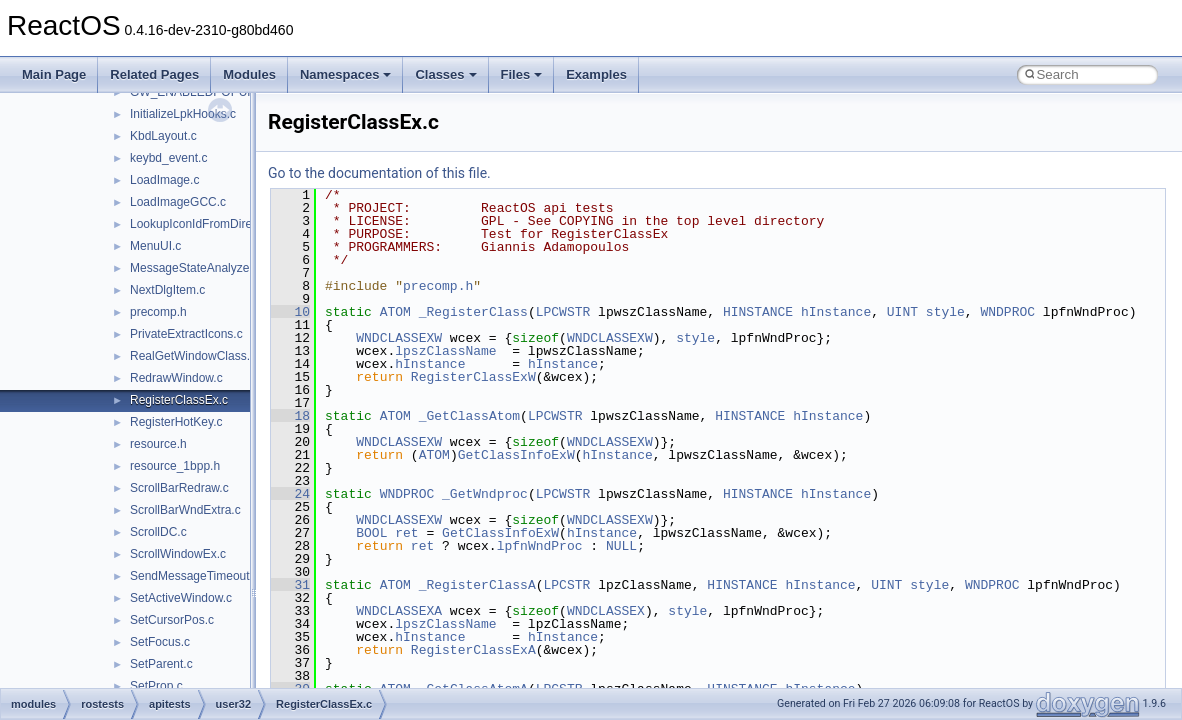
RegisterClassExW (473, 377)
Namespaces (346, 74)
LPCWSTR (563, 312)
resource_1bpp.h (175, 466)
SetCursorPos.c (172, 620)
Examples (596, 74)
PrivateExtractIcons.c (186, 334)
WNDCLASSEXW (399, 338)
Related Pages (154, 74)
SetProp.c (156, 686)
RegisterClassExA (473, 650)
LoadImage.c (164, 180)
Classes (445, 74)
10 (290, 312)
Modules (249, 74)
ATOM (395, 312)
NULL (621, 546)
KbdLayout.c (163, 136)
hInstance (836, 312)
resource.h (158, 444)
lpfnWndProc (540, 546)
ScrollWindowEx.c (178, 554)
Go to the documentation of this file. (379, 173)
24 (290, 494)
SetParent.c (161, 664)
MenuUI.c (155, 246)
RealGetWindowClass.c (193, 356)
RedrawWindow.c (176, 378)
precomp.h (158, 312)
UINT (902, 312)
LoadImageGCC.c (178, 202)
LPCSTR (566, 585)
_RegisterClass (473, 312)
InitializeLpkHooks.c (183, 114)
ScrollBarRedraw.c (179, 488)
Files (522, 74)
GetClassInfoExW (516, 455)
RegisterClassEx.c (179, 400)
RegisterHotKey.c (176, 422)
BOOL (371, 533)
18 (290, 416)
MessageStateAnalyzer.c (196, 268)
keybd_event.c (168, 158)
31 (290, 585)
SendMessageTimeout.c (194, 576)
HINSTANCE (758, 312)
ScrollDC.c (158, 532)
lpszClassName (445, 351)
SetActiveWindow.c (181, 598)
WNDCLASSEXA (399, 611)
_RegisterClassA (477, 585)
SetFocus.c (160, 642)
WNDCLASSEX (606, 611)
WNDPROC (1007, 312)
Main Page (54, 74)
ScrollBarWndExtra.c (185, 510)
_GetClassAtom (469, 416)
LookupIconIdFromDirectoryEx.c (215, 224)
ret (406, 533)
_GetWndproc (485, 494)
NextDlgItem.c (167, 290)
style (945, 312)
